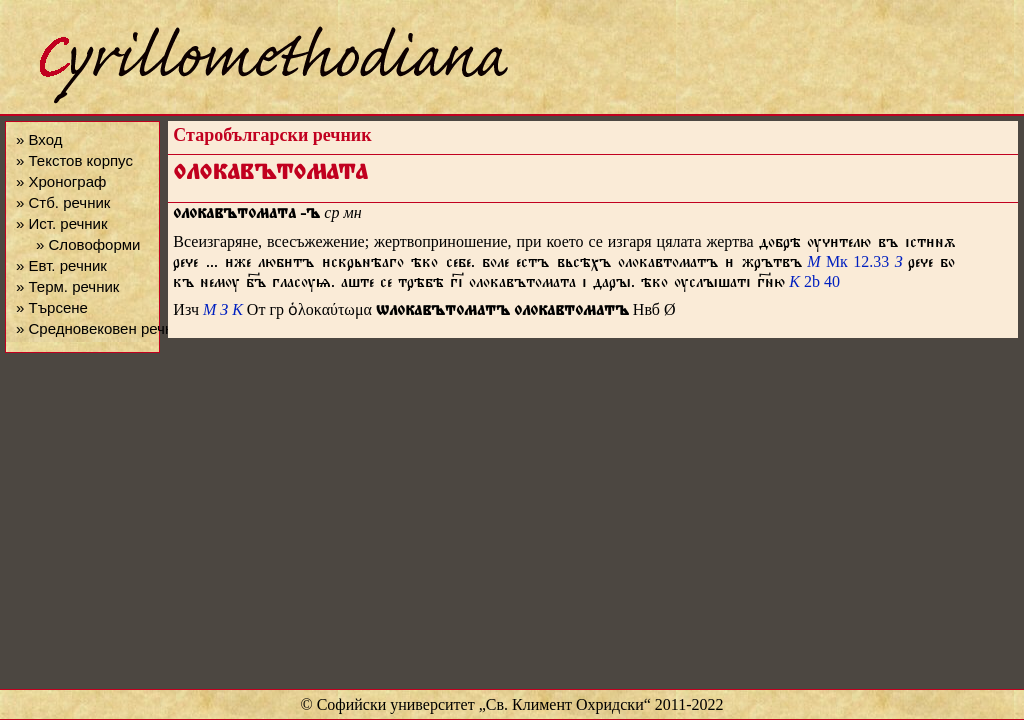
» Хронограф (61, 181)
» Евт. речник (61, 265)
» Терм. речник (67, 286)
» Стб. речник (63, 202)
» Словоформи (88, 244)
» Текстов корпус (74, 160)
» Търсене (52, 307)
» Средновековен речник (102, 328)
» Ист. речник (62, 223)
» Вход (39, 139)
